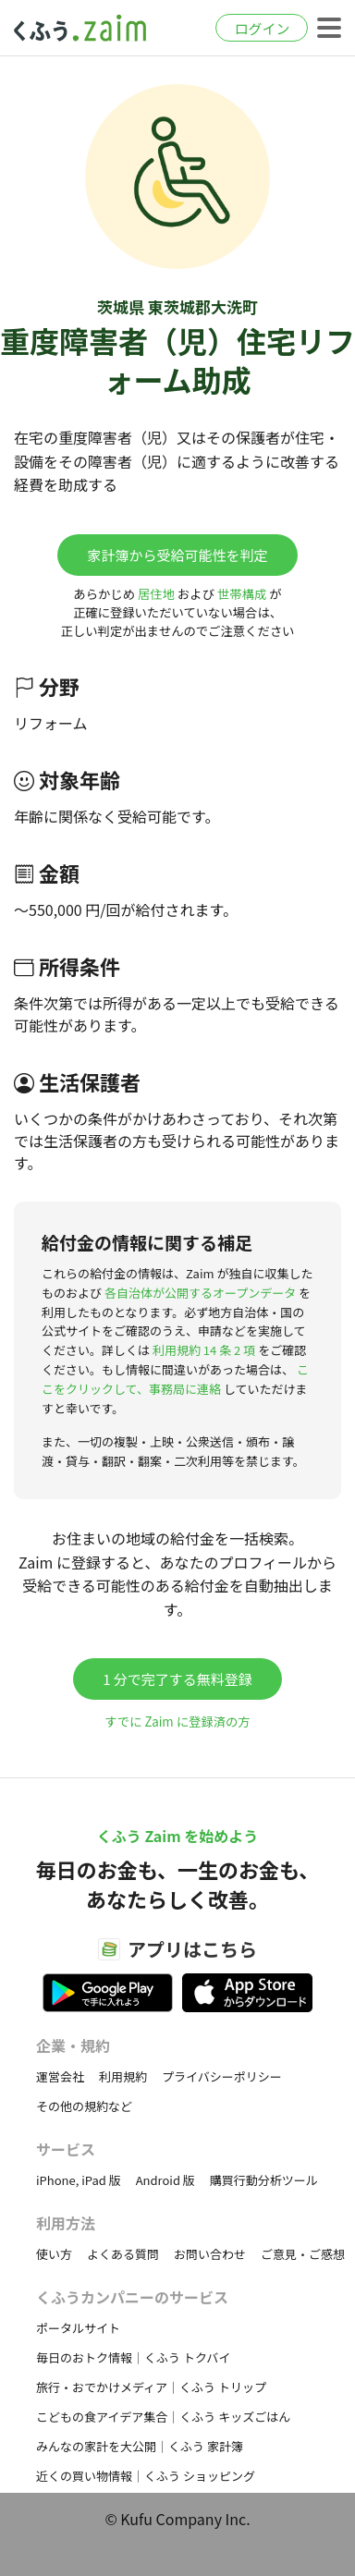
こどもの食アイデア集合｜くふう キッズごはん (163, 2416)
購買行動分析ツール (264, 2180)
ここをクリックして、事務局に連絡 (175, 1379)
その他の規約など (84, 2106)
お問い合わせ (210, 2254)
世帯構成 (241, 594)
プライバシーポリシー (222, 2076)
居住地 (156, 594)
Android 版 (165, 2180)
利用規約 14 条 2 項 (204, 1350)
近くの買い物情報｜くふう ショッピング (145, 2475)
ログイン (261, 28)
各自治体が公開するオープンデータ (200, 1292)
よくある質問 (123, 2254)
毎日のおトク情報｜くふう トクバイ (133, 2357)
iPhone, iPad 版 (78, 2180)
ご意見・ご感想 (303, 2254)
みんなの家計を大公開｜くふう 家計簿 (139, 2446)
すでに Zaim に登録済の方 (177, 1721)
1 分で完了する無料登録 (177, 1679)
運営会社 (60, 2076)
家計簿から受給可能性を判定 (177, 555)
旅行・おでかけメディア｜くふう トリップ (151, 2387)
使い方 (54, 2254)
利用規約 (123, 2076)
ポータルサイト (78, 2328)
